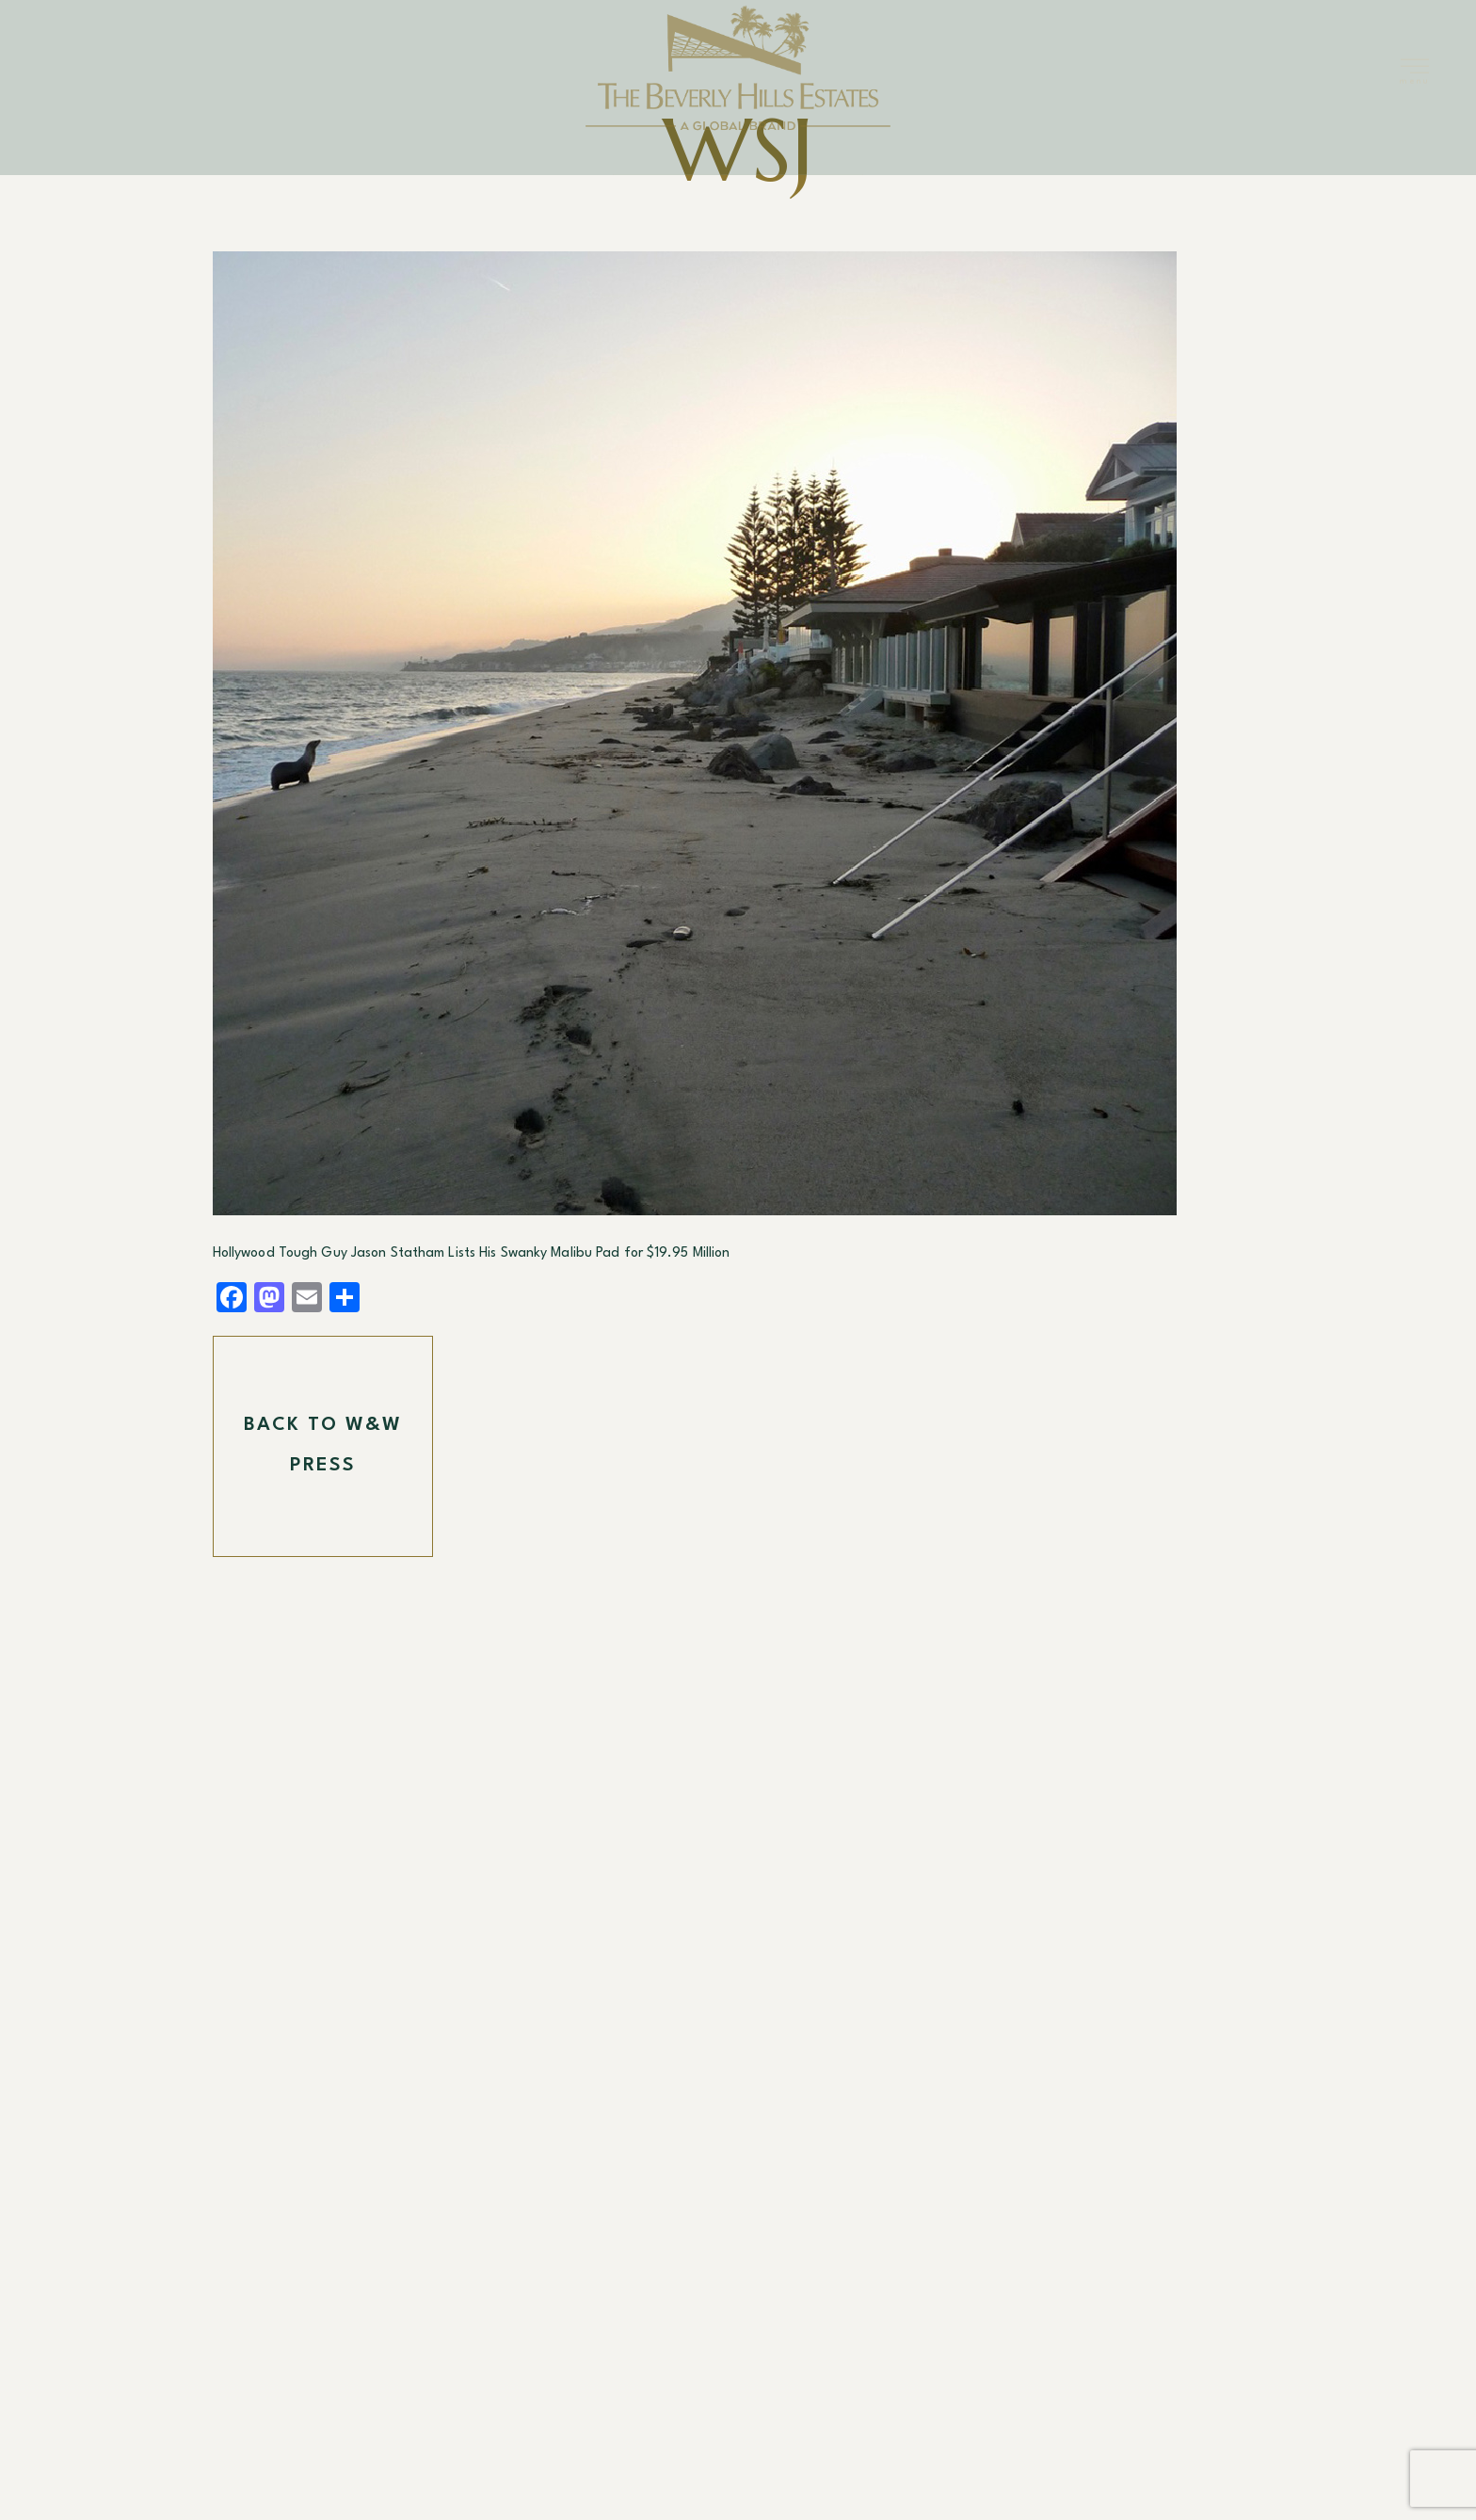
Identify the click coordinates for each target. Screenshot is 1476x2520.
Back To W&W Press (323, 1446)
